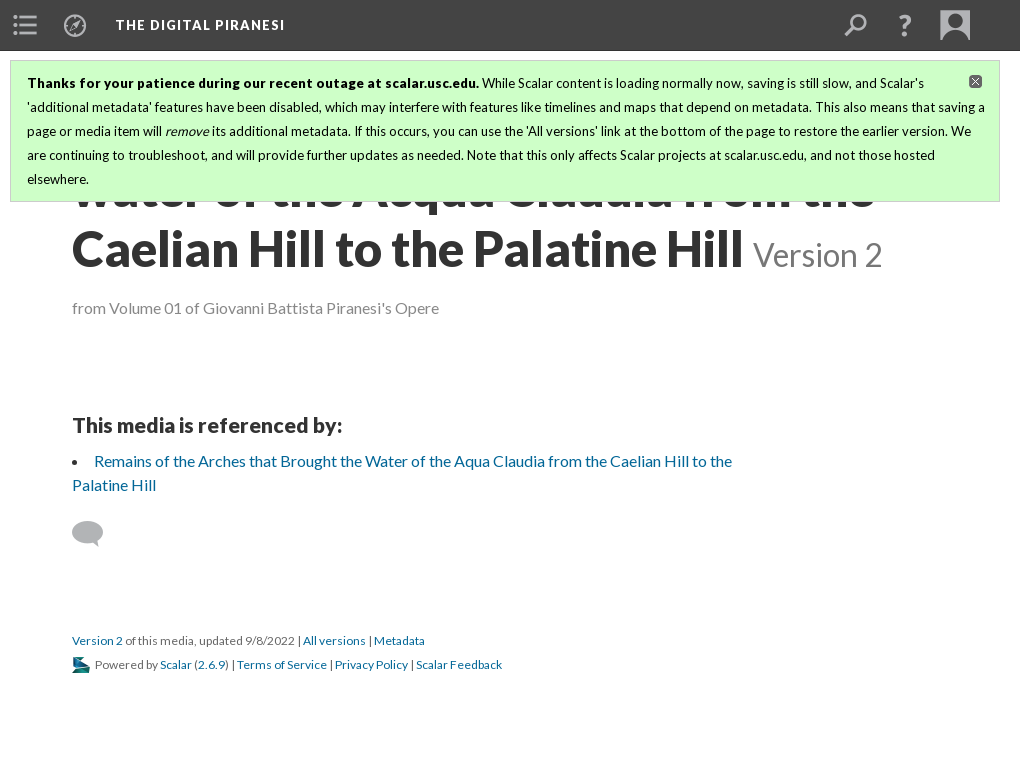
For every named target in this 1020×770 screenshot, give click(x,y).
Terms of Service (282, 664)
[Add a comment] (96, 534)
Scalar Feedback (459, 664)
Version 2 (97, 640)
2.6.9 (211, 664)
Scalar (176, 664)
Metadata (399, 640)
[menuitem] (25, 25)
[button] (905, 25)
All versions (334, 640)
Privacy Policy (371, 664)
